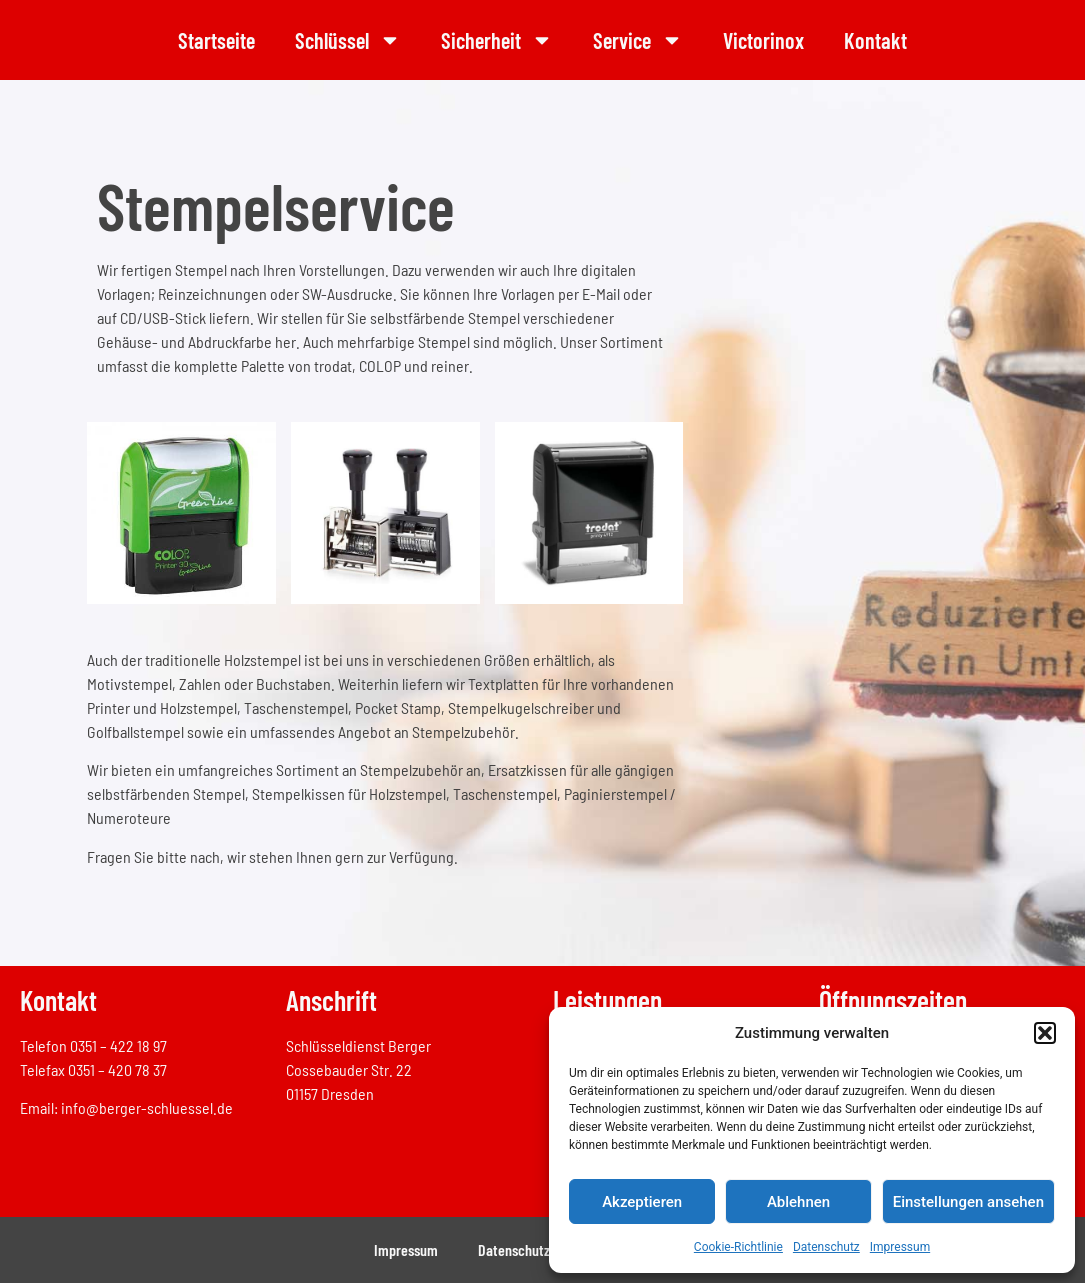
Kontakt (875, 40)
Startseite (216, 40)
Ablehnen (798, 1202)
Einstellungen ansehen (968, 1202)
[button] (1045, 1033)
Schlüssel (348, 40)
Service (638, 40)
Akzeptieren (642, 1202)
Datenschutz (826, 1247)
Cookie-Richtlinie (738, 1247)
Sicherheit (497, 40)
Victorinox (763, 40)
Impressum (900, 1247)
